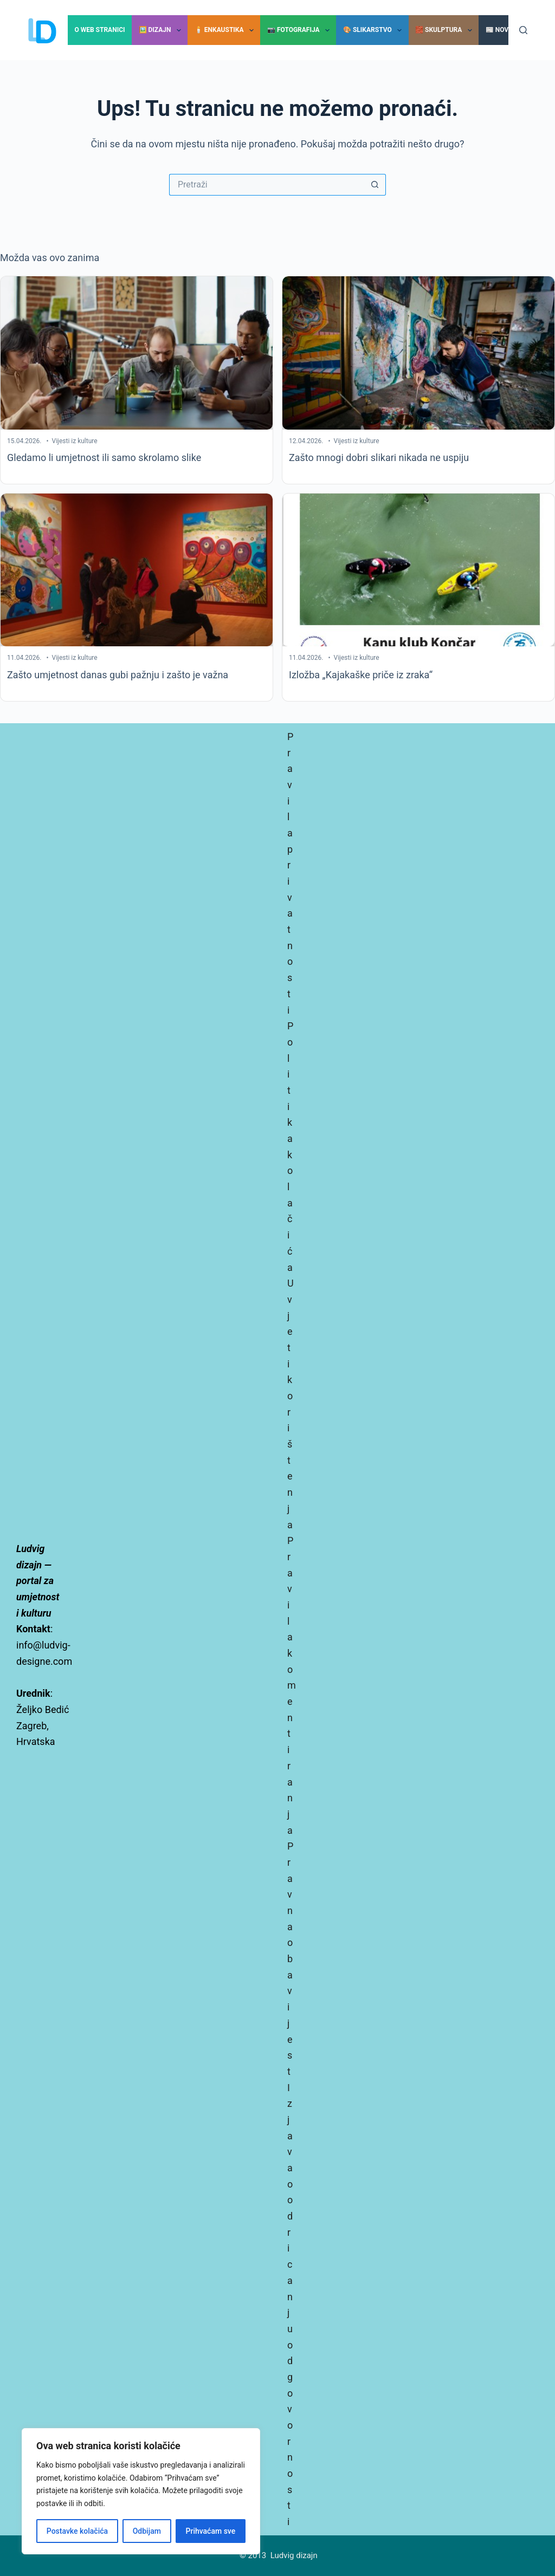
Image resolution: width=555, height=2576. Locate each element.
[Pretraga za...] (266, 185)
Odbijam (147, 2531)
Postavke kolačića (77, 2531)
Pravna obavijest (290, 1958)
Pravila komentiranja (291, 1685)
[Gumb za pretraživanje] (375, 185)
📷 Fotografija (300, 30)
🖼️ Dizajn (162, 30)
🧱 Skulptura (445, 30)
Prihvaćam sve (211, 2531)
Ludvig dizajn (294, 2555)
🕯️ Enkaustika (226, 30)
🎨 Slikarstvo (374, 30)
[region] (141, 2491)
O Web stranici (99, 30)
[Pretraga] (523, 30)
